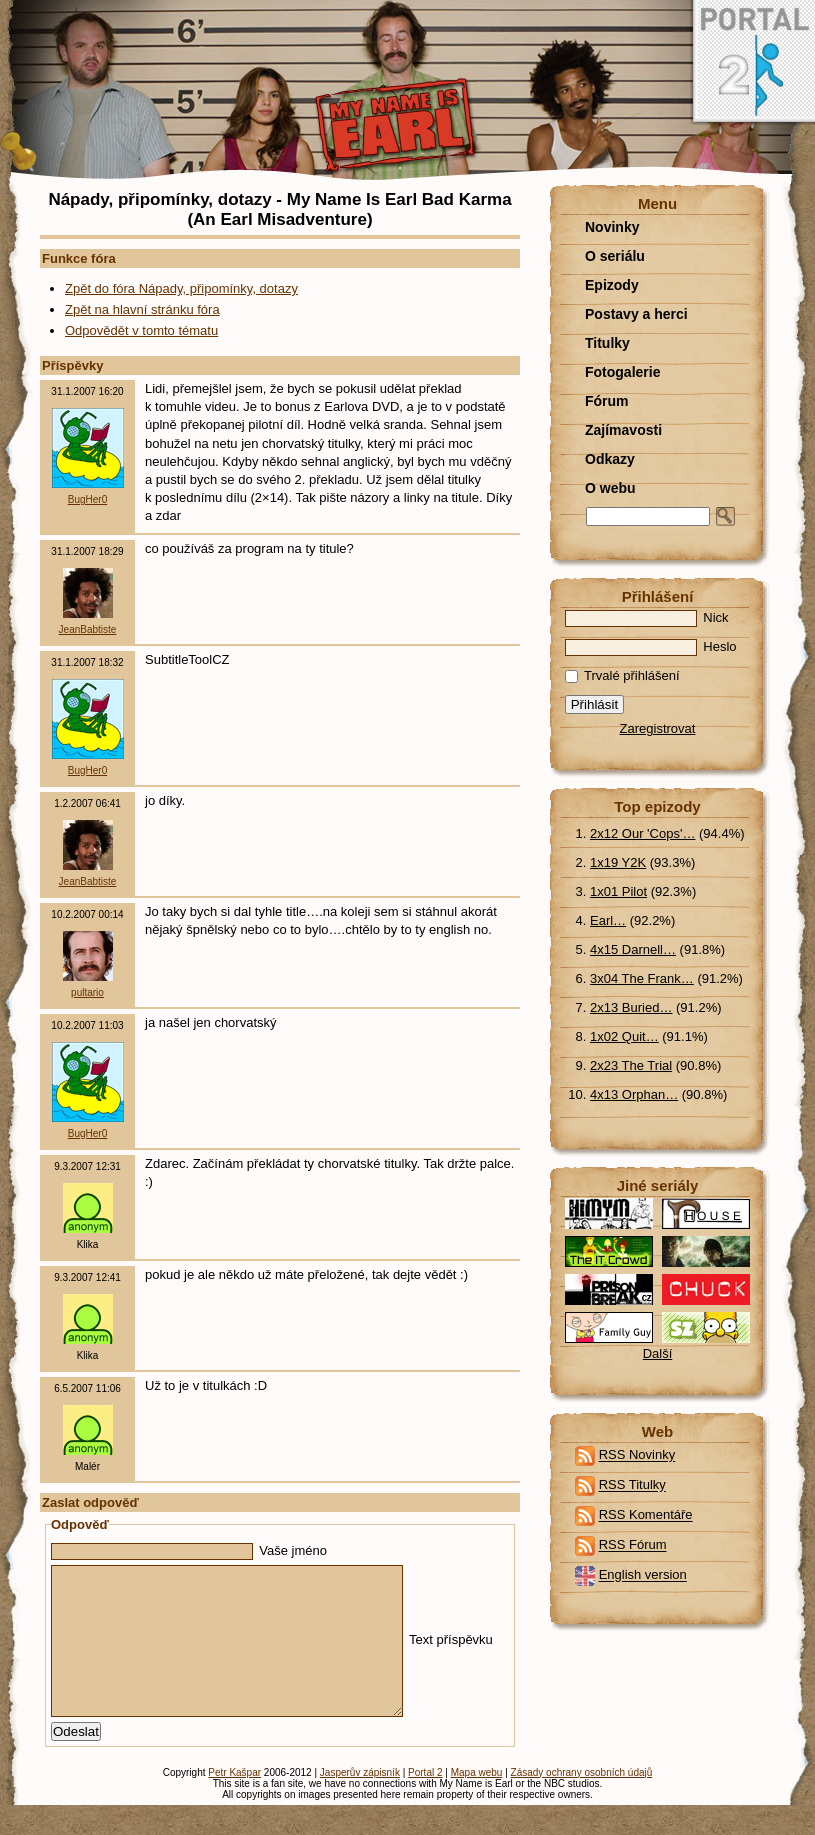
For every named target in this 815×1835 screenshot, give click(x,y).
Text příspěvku (272, 1654)
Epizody (612, 285)
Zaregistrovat (658, 728)
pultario (87, 992)
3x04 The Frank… (642, 978)
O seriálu (615, 256)
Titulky (607, 343)
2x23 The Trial (631, 1065)
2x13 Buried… (631, 1007)
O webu (610, 488)
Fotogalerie (622, 372)
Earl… (608, 920)
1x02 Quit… (624, 1036)
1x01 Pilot (618, 891)
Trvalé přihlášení (622, 675)
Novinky (612, 227)
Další (658, 1353)
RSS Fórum (633, 1545)
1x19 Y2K (618, 862)
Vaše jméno (189, 1550)
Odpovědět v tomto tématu (141, 330)
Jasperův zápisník (360, 1802)
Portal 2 (425, 1802)
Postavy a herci (636, 314)
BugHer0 (87, 499)
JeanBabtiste (88, 629)
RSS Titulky (632, 1485)
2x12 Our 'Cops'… (642, 833)
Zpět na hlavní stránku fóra (142, 309)
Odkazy (610, 459)
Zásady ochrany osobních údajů (582, 1802)
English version (643, 1575)
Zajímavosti (623, 430)
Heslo (651, 646)
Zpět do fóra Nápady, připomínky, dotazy (181, 288)
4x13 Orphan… (634, 1094)
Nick (647, 617)
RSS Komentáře (646, 1515)
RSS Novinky (637, 1455)
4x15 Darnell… (633, 949)
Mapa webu (477, 1802)
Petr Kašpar (234, 1802)
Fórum (607, 401)
